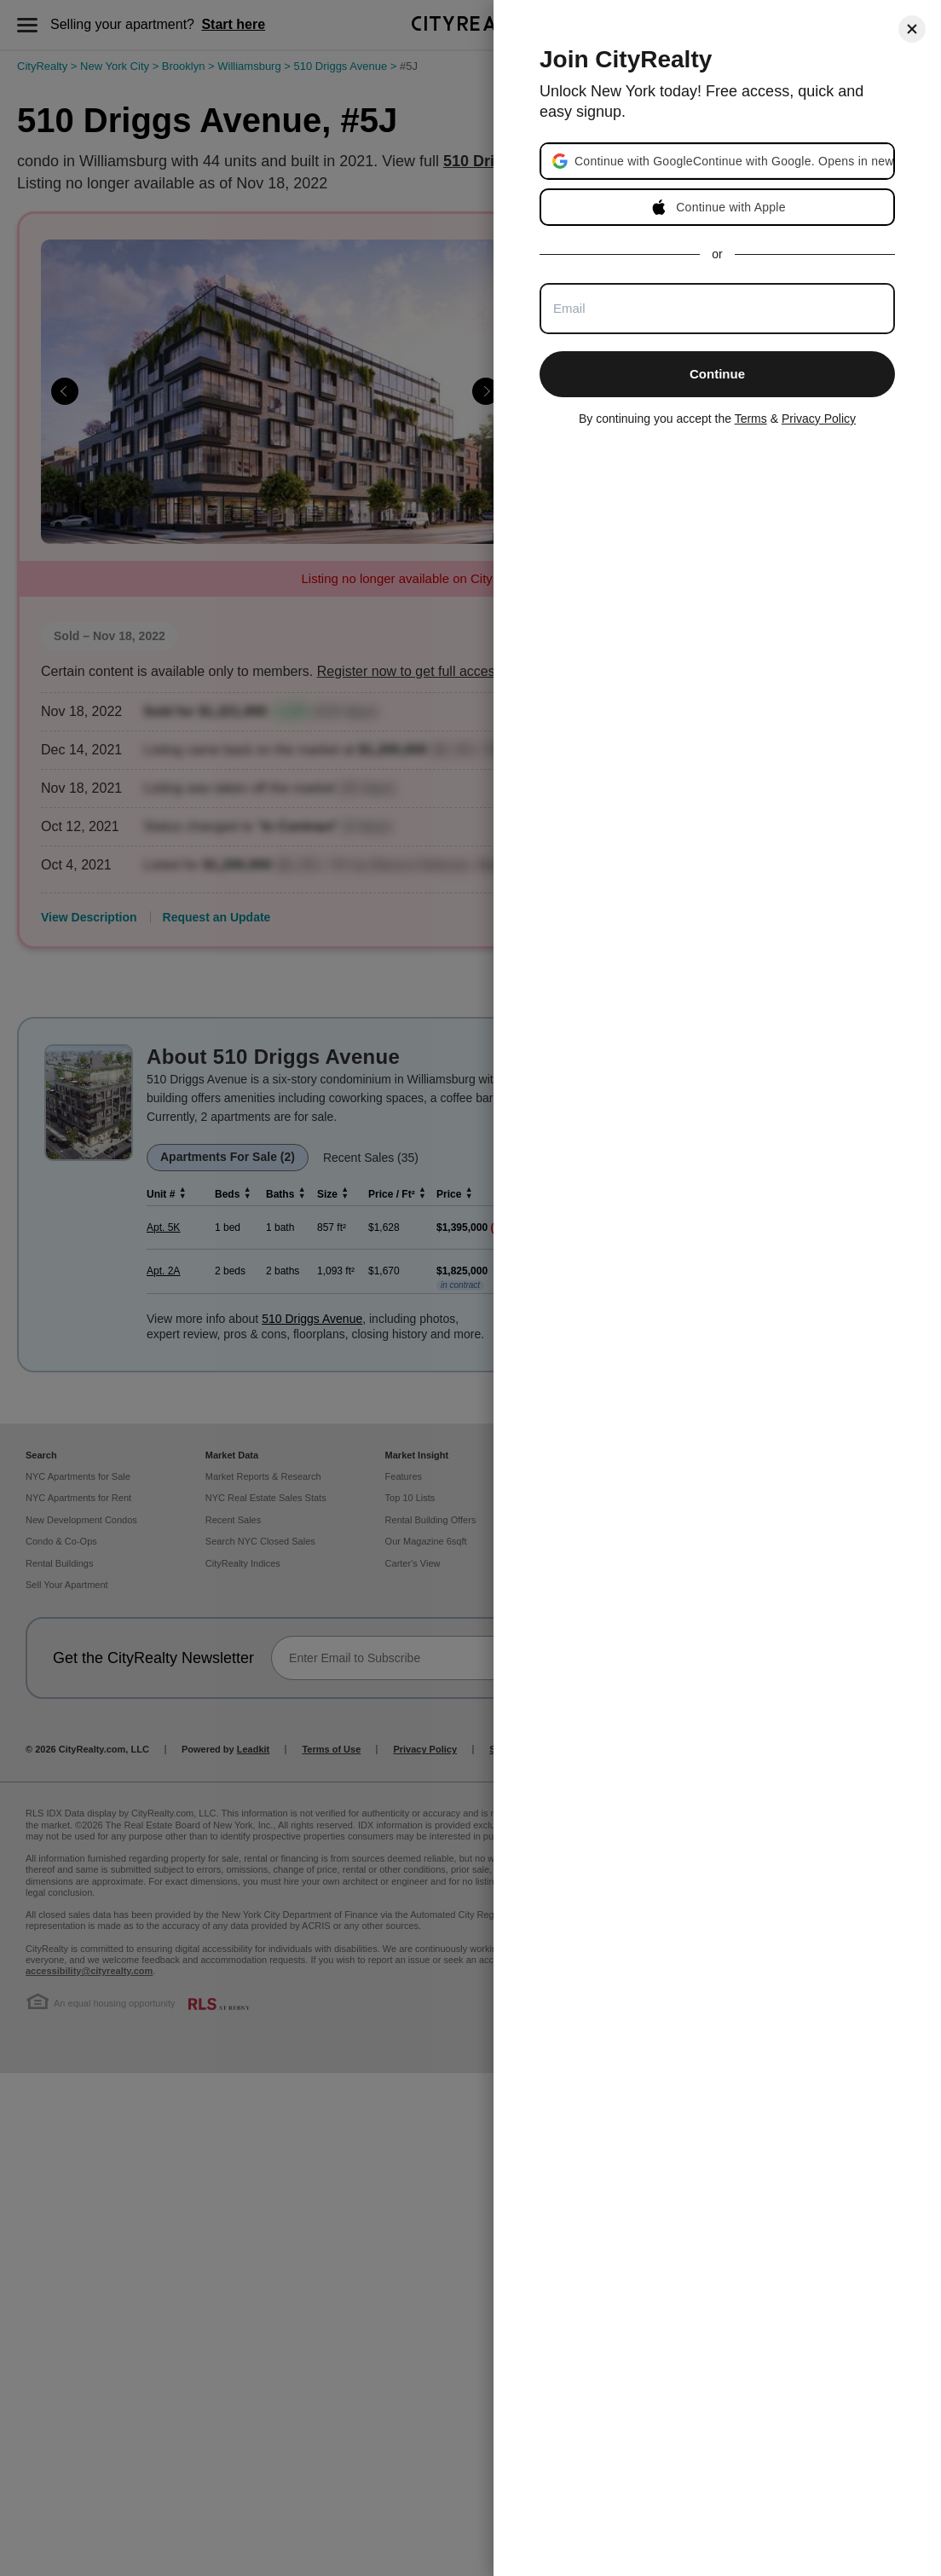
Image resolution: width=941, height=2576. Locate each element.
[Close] (912, 29)
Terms (751, 418)
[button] (733, 161)
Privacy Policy (819, 418)
